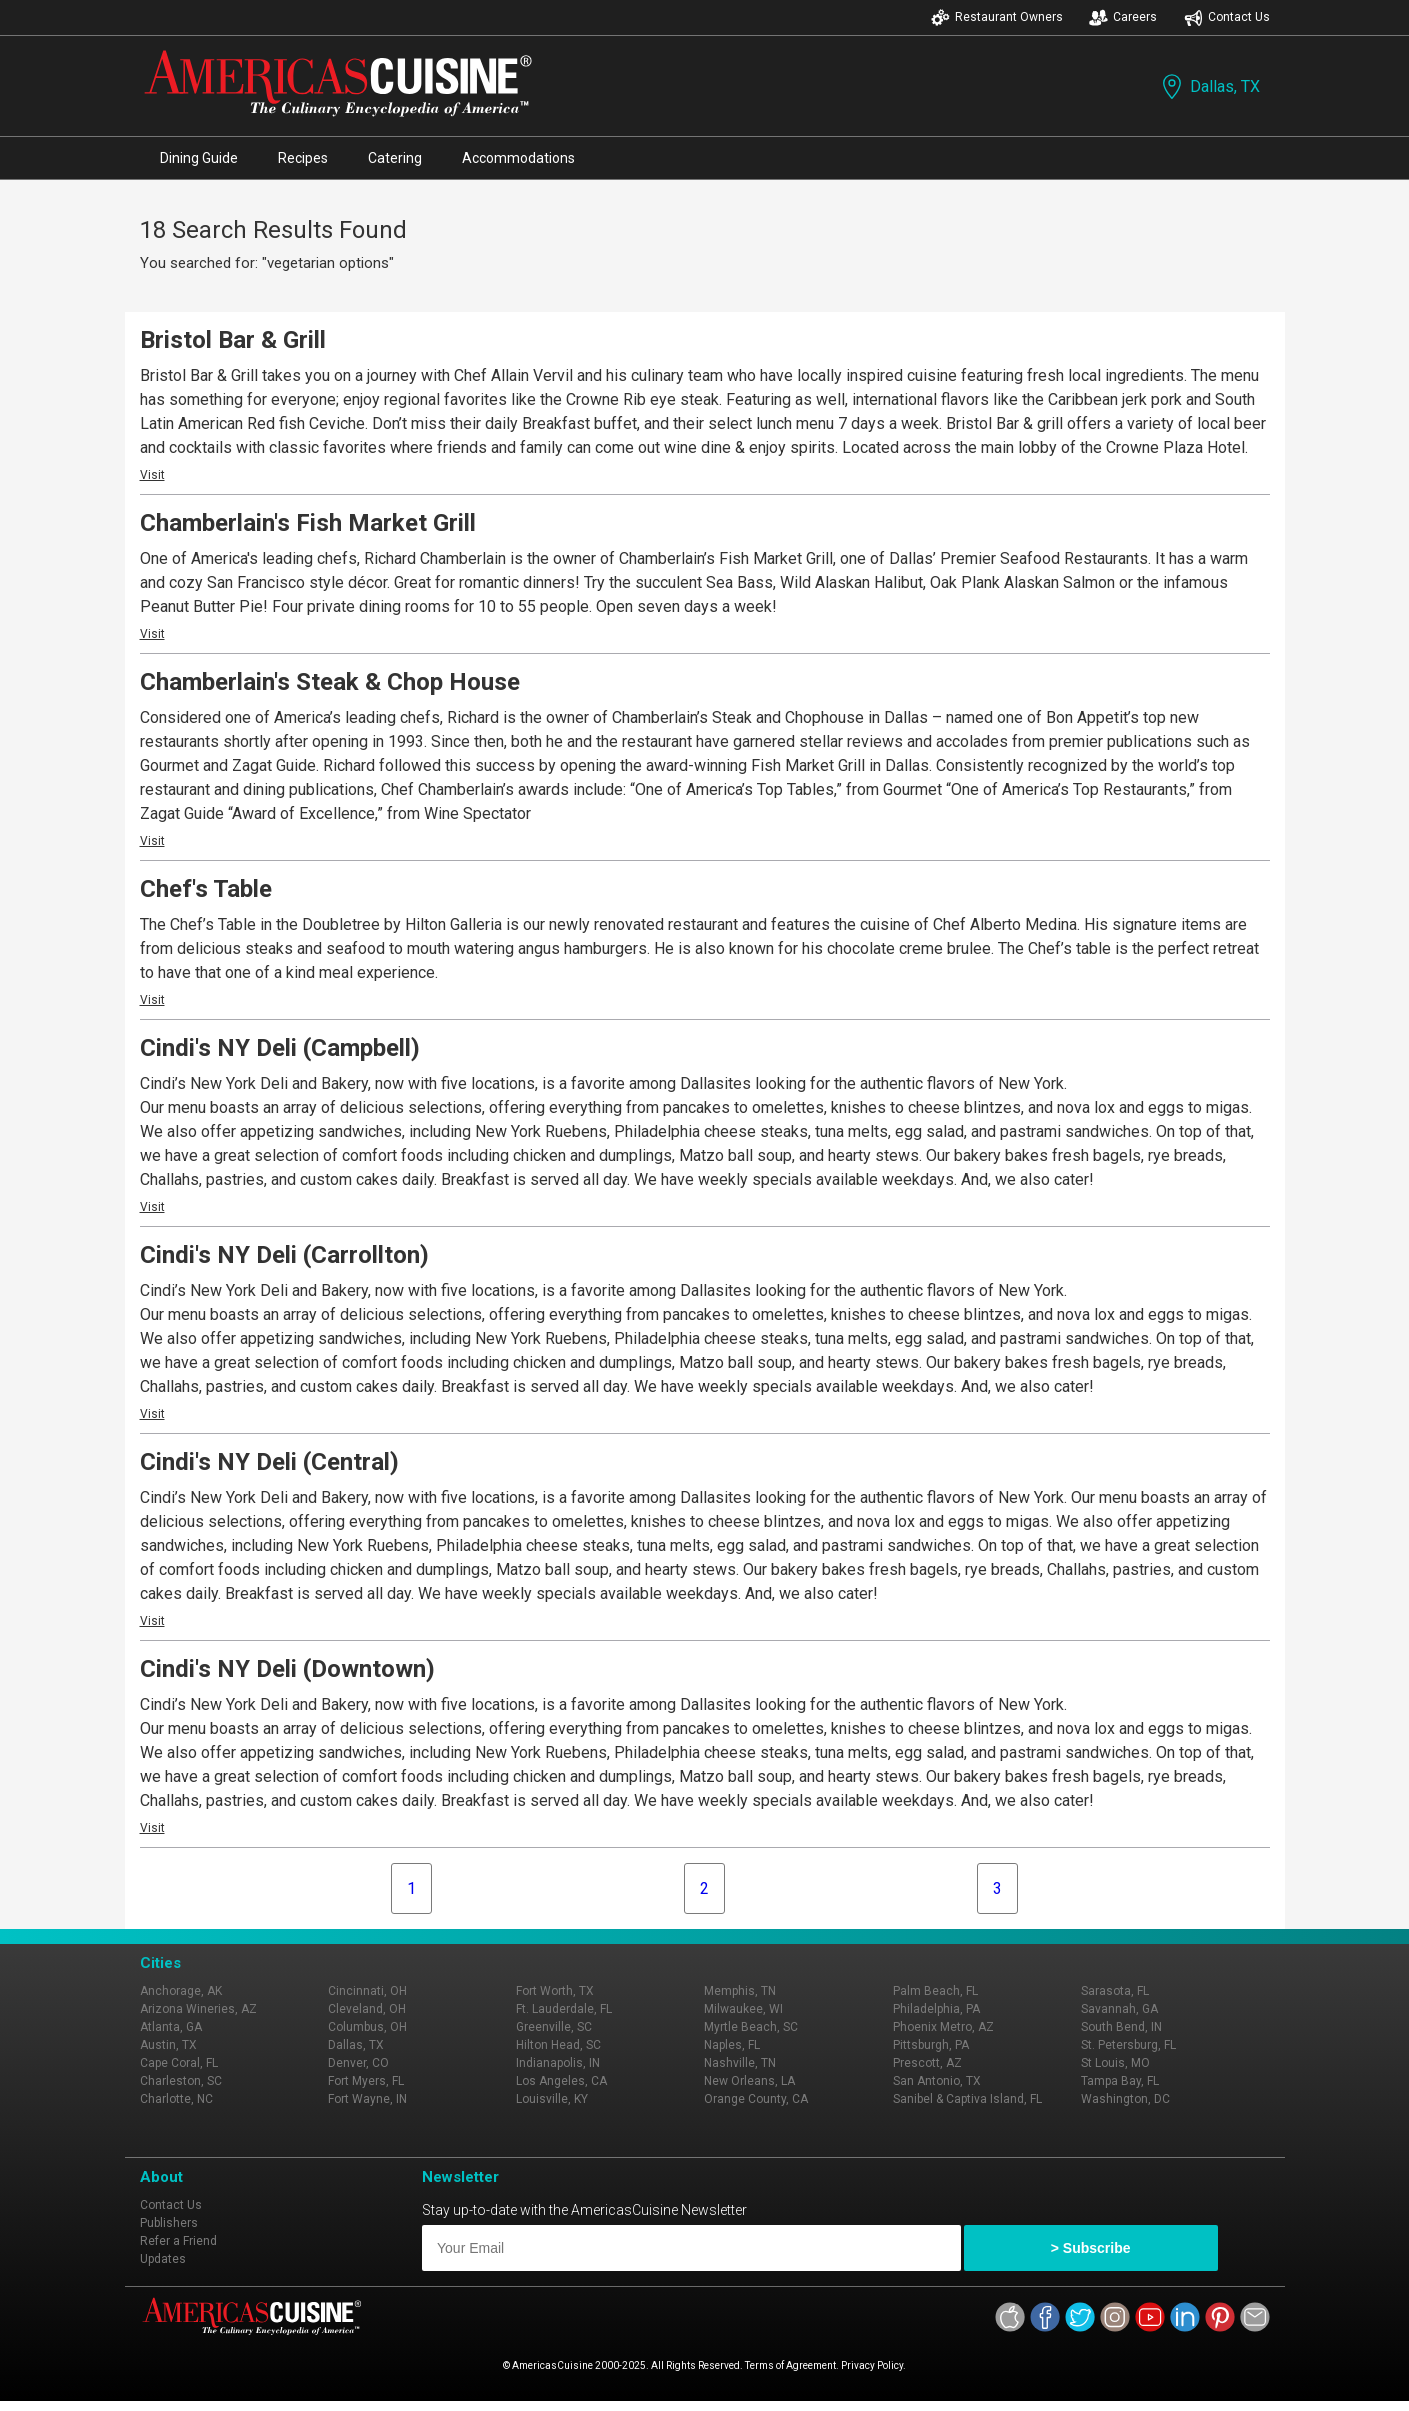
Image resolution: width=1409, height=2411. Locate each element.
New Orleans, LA (749, 2081)
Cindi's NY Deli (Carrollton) (284, 1255)
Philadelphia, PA (936, 2009)
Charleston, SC (181, 2081)
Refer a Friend (178, 2241)
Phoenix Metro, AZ (943, 2027)
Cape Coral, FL (179, 2063)
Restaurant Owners (997, 17)
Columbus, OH (367, 2027)
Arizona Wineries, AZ (198, 2009)
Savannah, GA (1119, 2009)
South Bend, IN (1121, 2027)
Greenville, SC (554, 2027)
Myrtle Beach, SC (751, 2027)
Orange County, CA (756, 2099)
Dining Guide (199, 158)
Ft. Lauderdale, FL (564, 2009)
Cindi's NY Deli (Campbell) (280, 1048)
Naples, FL (732, 2045)
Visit (152, 475)
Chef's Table (206, 889)
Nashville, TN (740, 2063)
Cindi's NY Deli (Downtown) (287, 1669)
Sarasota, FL (1115, 1991)
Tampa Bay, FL (1120, 2081)
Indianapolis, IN (558, 2063)
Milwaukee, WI (743, 2009)
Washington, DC (1125, 2099)
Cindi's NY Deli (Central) (269, 1462)
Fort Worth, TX (555, 1991)
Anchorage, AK (181, 1991)
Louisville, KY (552, 2099)
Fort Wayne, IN (367, 2099)
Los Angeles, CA (561, 2081)
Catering (395, 158)
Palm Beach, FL (935, 1991)
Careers (1123, 17)
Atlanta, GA (171, 2027)
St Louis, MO (1115, 2063)
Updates (163, 2259)
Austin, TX (168, 2045)
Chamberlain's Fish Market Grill (308, 523)
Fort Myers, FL (366, 2081)
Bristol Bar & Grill (233, 340)
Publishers (169, 2223)
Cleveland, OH (367, 2009)
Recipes (303, 158)
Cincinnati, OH (367, 1991)
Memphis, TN (740, 1991)
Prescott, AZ (927, 2063)
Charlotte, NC (176, 2099)
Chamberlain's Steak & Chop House (330, 682)
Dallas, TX (1209, 86)
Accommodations (518, 158)
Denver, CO (358, 2063)
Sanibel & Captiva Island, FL (967, 2099)
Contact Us (1227, 17)
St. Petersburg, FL (1128, 2045)
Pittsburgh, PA (931, 2045)
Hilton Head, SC (558, 2045)
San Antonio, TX (937, 2081)
